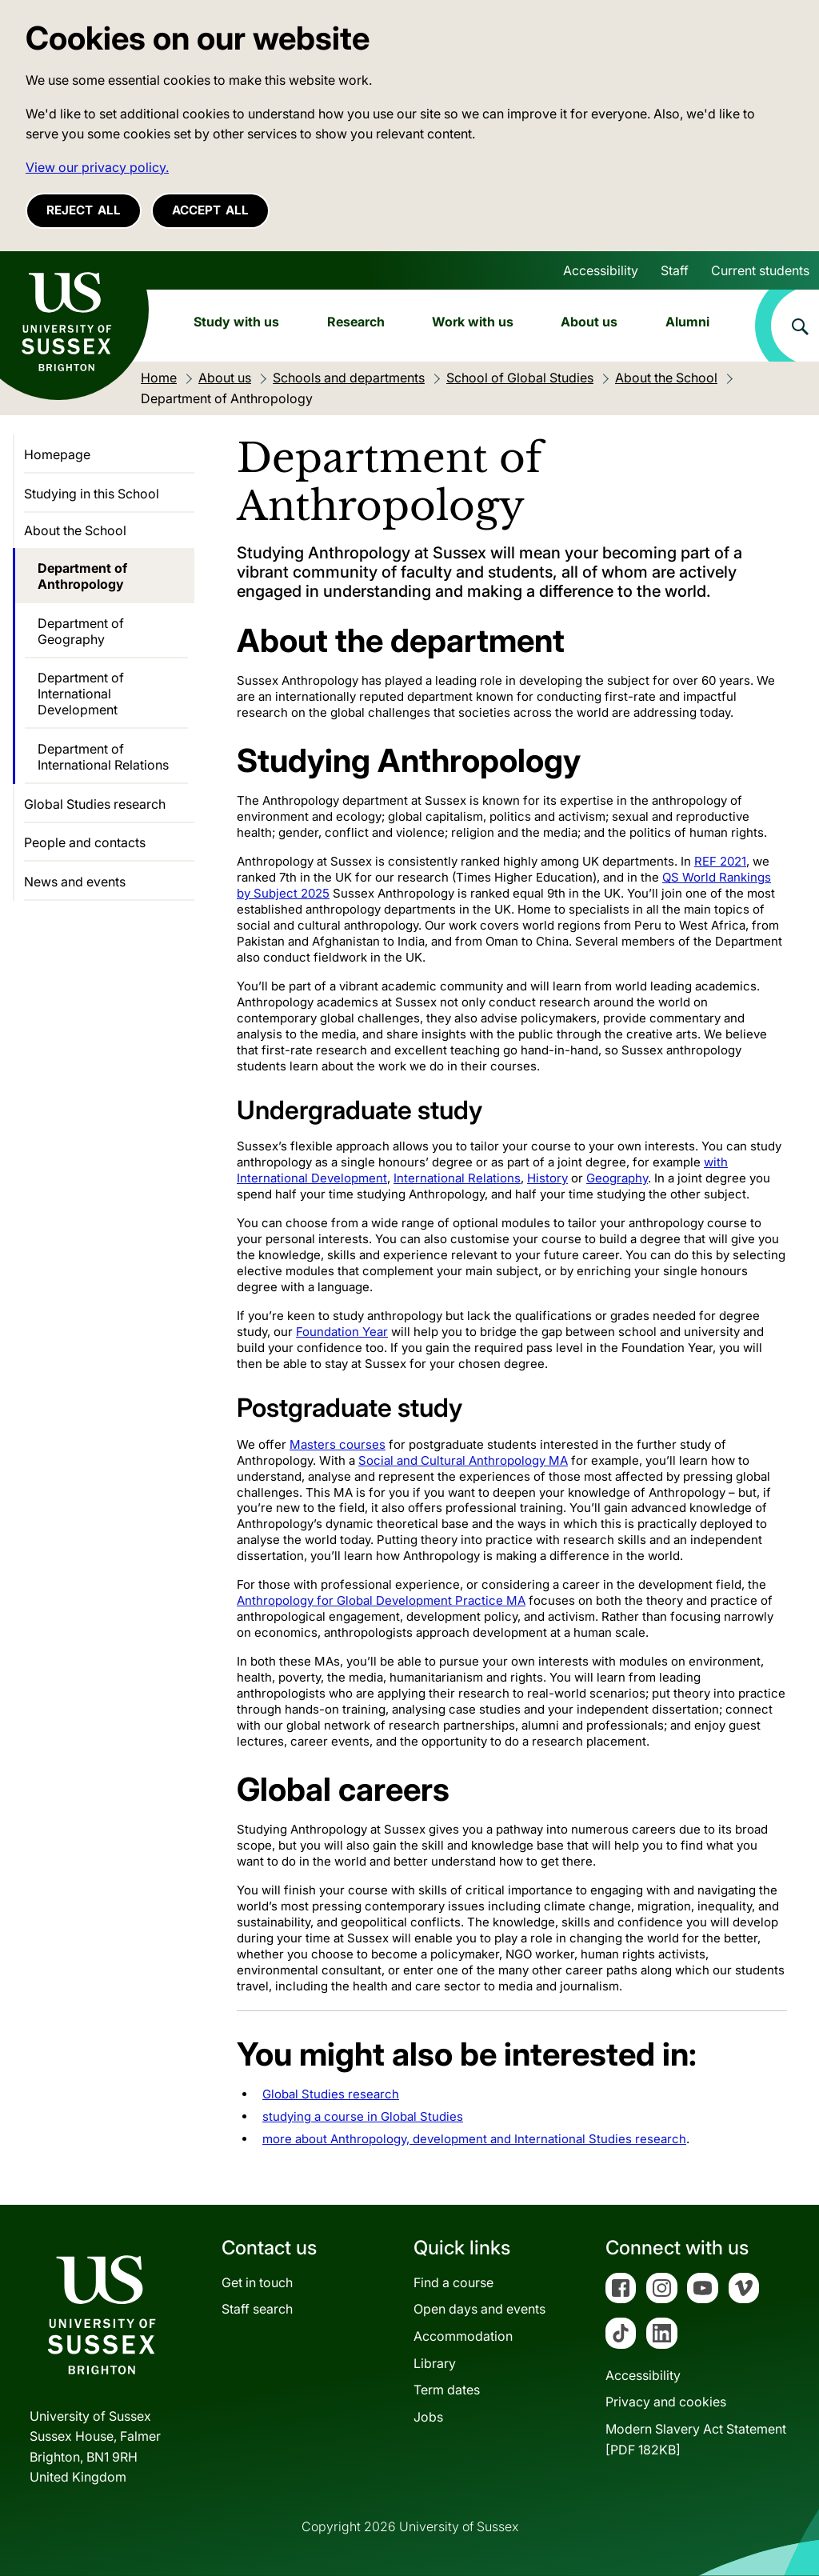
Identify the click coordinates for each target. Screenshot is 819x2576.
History (547, 1178)
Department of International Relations (103, 757)
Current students (760, 270)
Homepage (57, 454)
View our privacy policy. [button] (97, 167)
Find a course (453, 2282)
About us (589, 322)
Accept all (210, 210)
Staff (675, 270)
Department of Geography (81, 631)
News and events (75, 882)
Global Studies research (330, 2094)
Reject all (83, 210)
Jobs (428, 2417)
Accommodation (463, 2336)
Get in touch (257, 2282)
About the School (75, 530)
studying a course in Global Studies (362, 2116)
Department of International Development (81, 694)
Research (356, 322)
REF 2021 (720, 861)
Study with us (236, 322)
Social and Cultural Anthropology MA (463, 1460)
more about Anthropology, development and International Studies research (474, 2138)
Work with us (472, 322)
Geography (617, 1178)
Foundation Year (342, 1331)
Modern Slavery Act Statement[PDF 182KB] (695, 2439)
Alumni (687, 322)
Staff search (257, 2309)
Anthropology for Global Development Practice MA (381, 1600)
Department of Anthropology (82, 576)
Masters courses (338, 1444)
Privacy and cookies (665, 2402)
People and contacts (85, 842)
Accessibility (600, 270)
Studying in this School (91, 494)
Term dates (446, 2390)
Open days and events (479, 2309)
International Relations (457, 1178)
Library (434, 2363)
